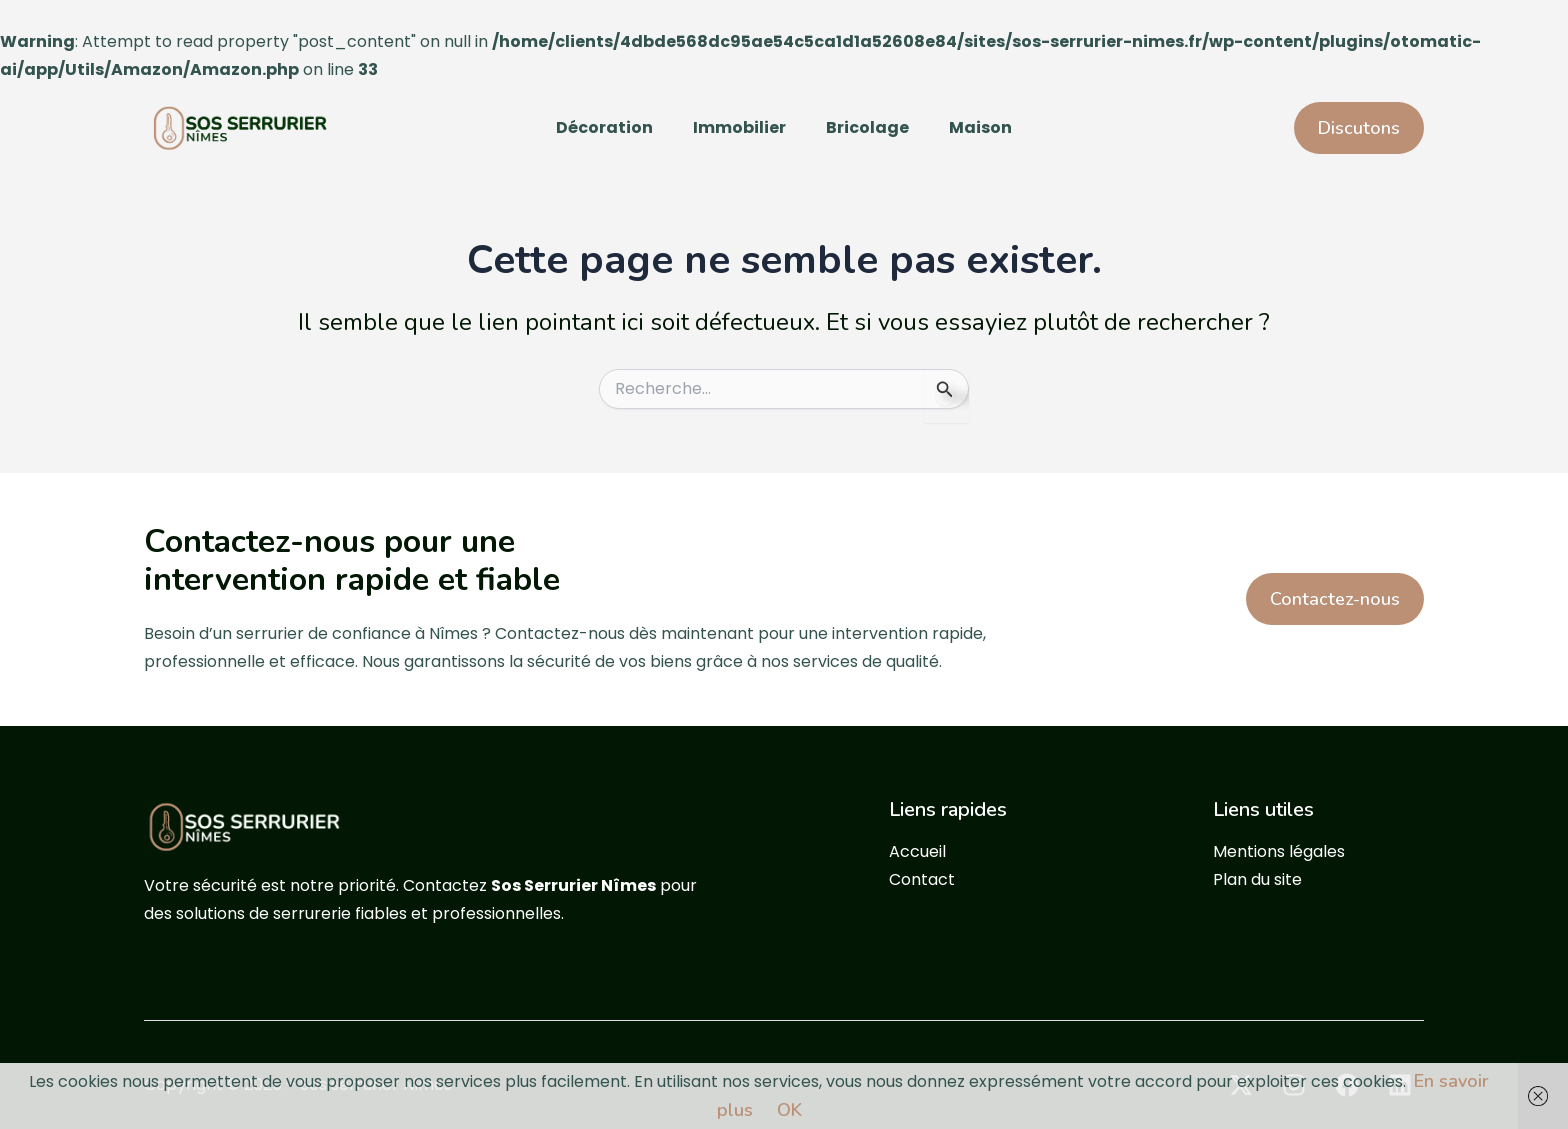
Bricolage (867, 127)
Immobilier (739, 127)
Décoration (604, 127)
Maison (980, 127)
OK (789, 1110)
